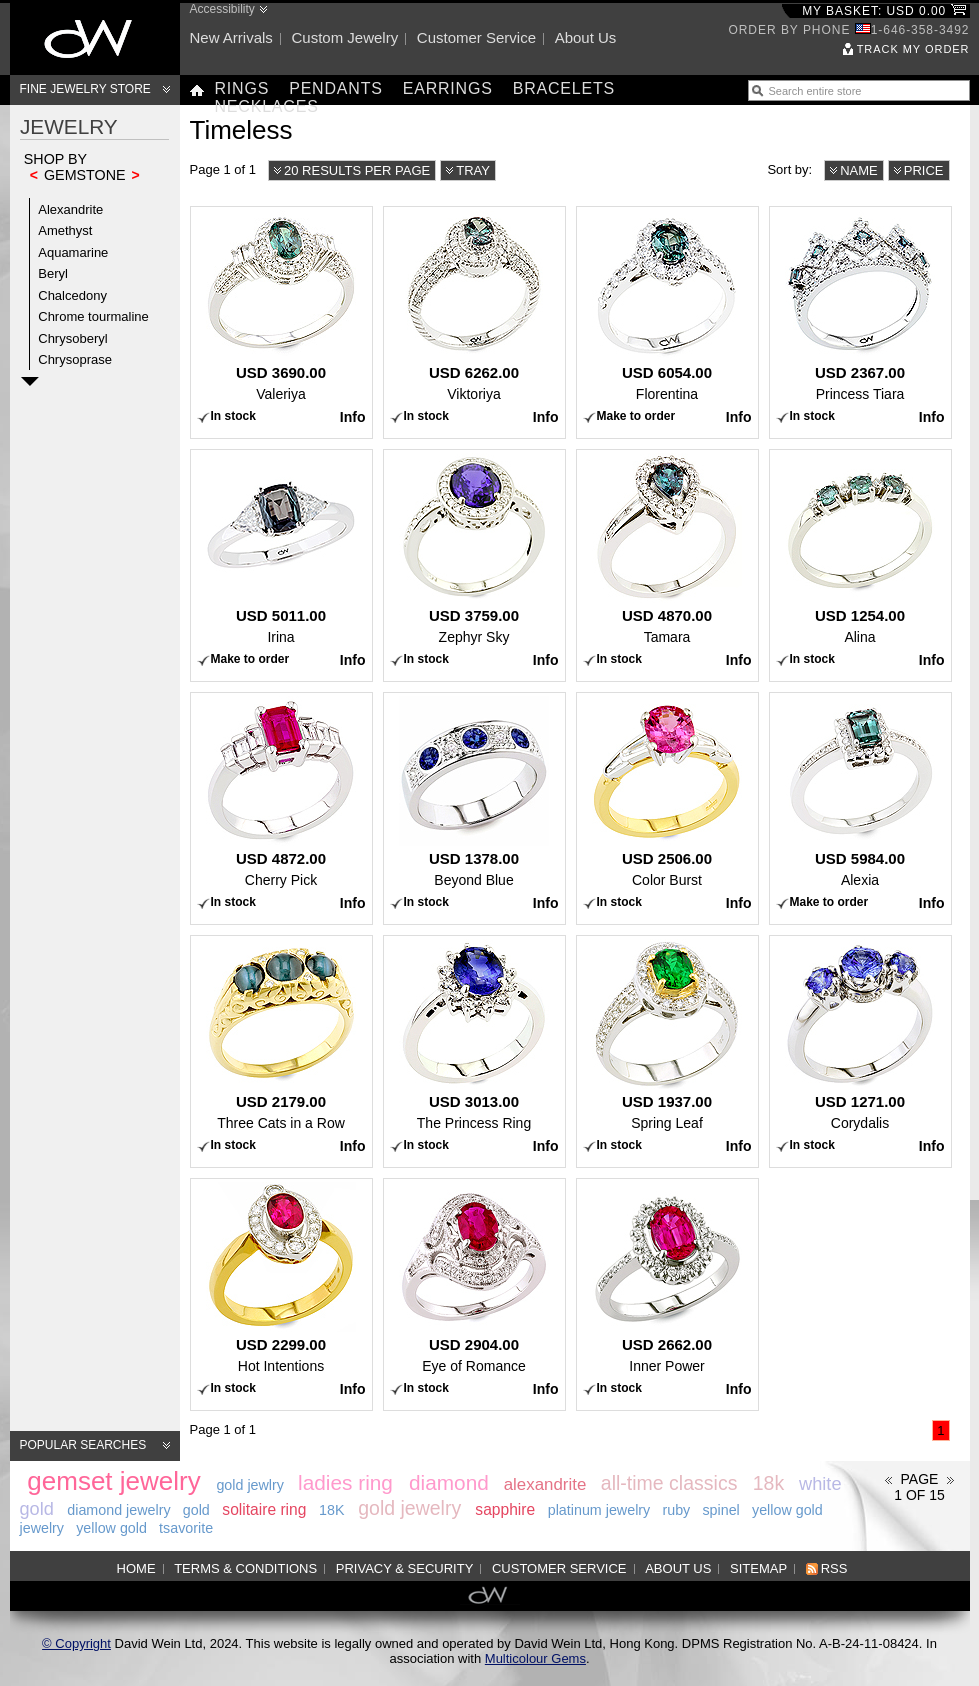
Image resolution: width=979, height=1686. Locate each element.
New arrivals (231, 37)
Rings (242, 88)
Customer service (476, 37)
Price (924, 170)
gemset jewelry (113, 1481)
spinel (720, 1510)
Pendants (336, 88)
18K (331, 1510)
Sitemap (758, 1568)
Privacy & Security (405, 1568)
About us (586, 37)
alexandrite (545, 1484)
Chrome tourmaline (93, 316)
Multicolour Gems (535, 1658)
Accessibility (222, 9)
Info (353, 417)
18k (768, 1483)
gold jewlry (250, 1485)
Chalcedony (72, 295)
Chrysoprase (75, 359)
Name (859, 170)
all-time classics (669, 1483)
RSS (834, 1568)
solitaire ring (264, 1509)
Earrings (448, 88)
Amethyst (65, 230)
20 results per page (357, 170)
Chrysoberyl (72, 338)
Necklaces (267, 106)
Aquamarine (73, 252)
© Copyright (76, 1643)
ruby (676, 1510)
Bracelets (564, 88)
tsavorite (186, 1528)
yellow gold (111, 1528)
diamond (449, 1482)
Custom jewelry (344, 37)
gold (196, 1510)
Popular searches (83, 1445)
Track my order (913, 49)
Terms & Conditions (245, 1568)
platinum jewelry (599, 1510)
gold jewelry (409, 1508)
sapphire (505, 1509)
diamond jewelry (118, 1510)
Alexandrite (70, 209)
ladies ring (345, 1482)
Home (136, 1568)
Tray (473, 170)
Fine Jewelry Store (85, 89)
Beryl (53, 273)
